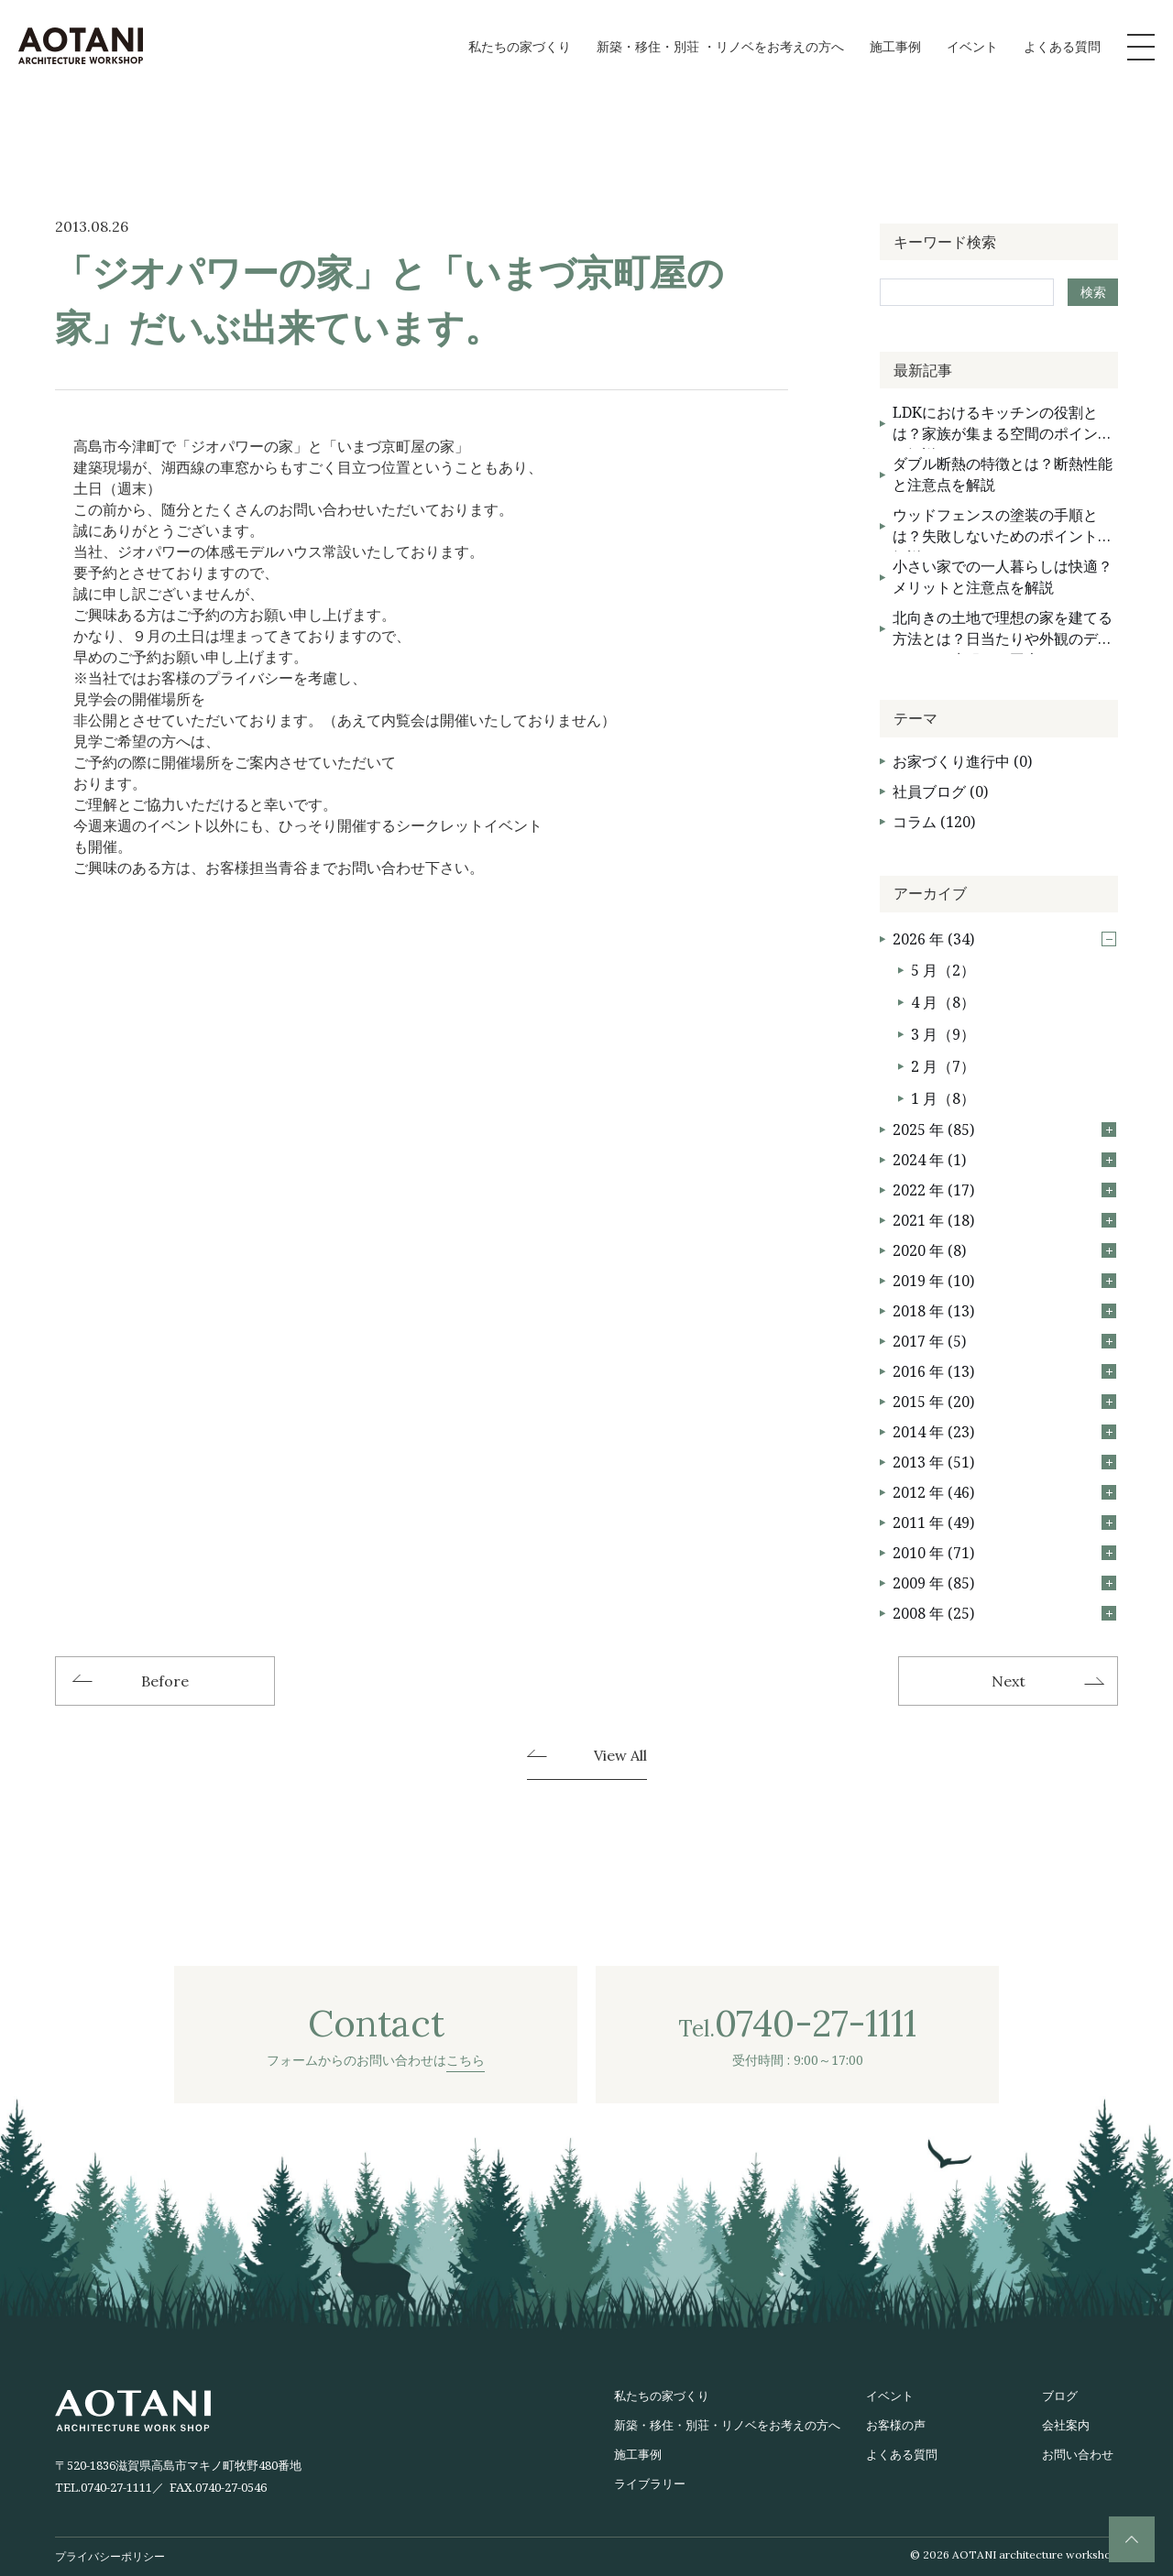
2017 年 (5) (1004, 1341)
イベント (972, 46)
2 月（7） (943, 1066)
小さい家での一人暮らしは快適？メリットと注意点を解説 (1003, 576)
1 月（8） (943, 1098)
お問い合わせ (1077, 2454)
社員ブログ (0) (940, 791)
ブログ (1060, 2395)
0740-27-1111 (116, 2487)
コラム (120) (934, 822)
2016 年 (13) (1004, 1371)
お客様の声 (896, 2425)
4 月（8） (943, 1002)
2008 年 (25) (1004, 1613)
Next (1008, 1681)
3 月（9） (943, 1034)
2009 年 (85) (1004, 1583)
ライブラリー (649, 2483)
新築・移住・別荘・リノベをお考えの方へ (727, 2425)
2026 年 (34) (1004, 939)
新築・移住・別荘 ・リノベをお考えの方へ (720, 46)
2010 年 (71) (1004, 1553)
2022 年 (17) (1004, 1190)
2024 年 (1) (1004, 1160)
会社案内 (1066, 2425)
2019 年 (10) (1004, 1281)
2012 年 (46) (1004, 1492)
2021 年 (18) (1004, 1220)
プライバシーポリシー (110, 2556)
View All (620, 1756)
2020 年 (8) (1004, 1250)
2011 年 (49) (1004, 1522)
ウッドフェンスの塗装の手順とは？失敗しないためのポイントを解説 (1003, 528)
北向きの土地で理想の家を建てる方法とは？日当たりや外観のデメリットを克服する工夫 (1003, 630)
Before (165, 1681)
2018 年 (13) (1004, 1311)
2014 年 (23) (1004, 1432)
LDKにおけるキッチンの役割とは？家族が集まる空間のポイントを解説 (1003, 425)
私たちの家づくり (519, 46)
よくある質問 (1062, 46)
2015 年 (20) (1004, 1402)
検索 (1093, 291)
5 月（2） (943, 970)
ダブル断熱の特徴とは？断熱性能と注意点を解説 (1003, 474)
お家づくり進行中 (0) (962, 761)
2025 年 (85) (1004, 1129)
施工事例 (895, 46)
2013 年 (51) (1004, 1462)
